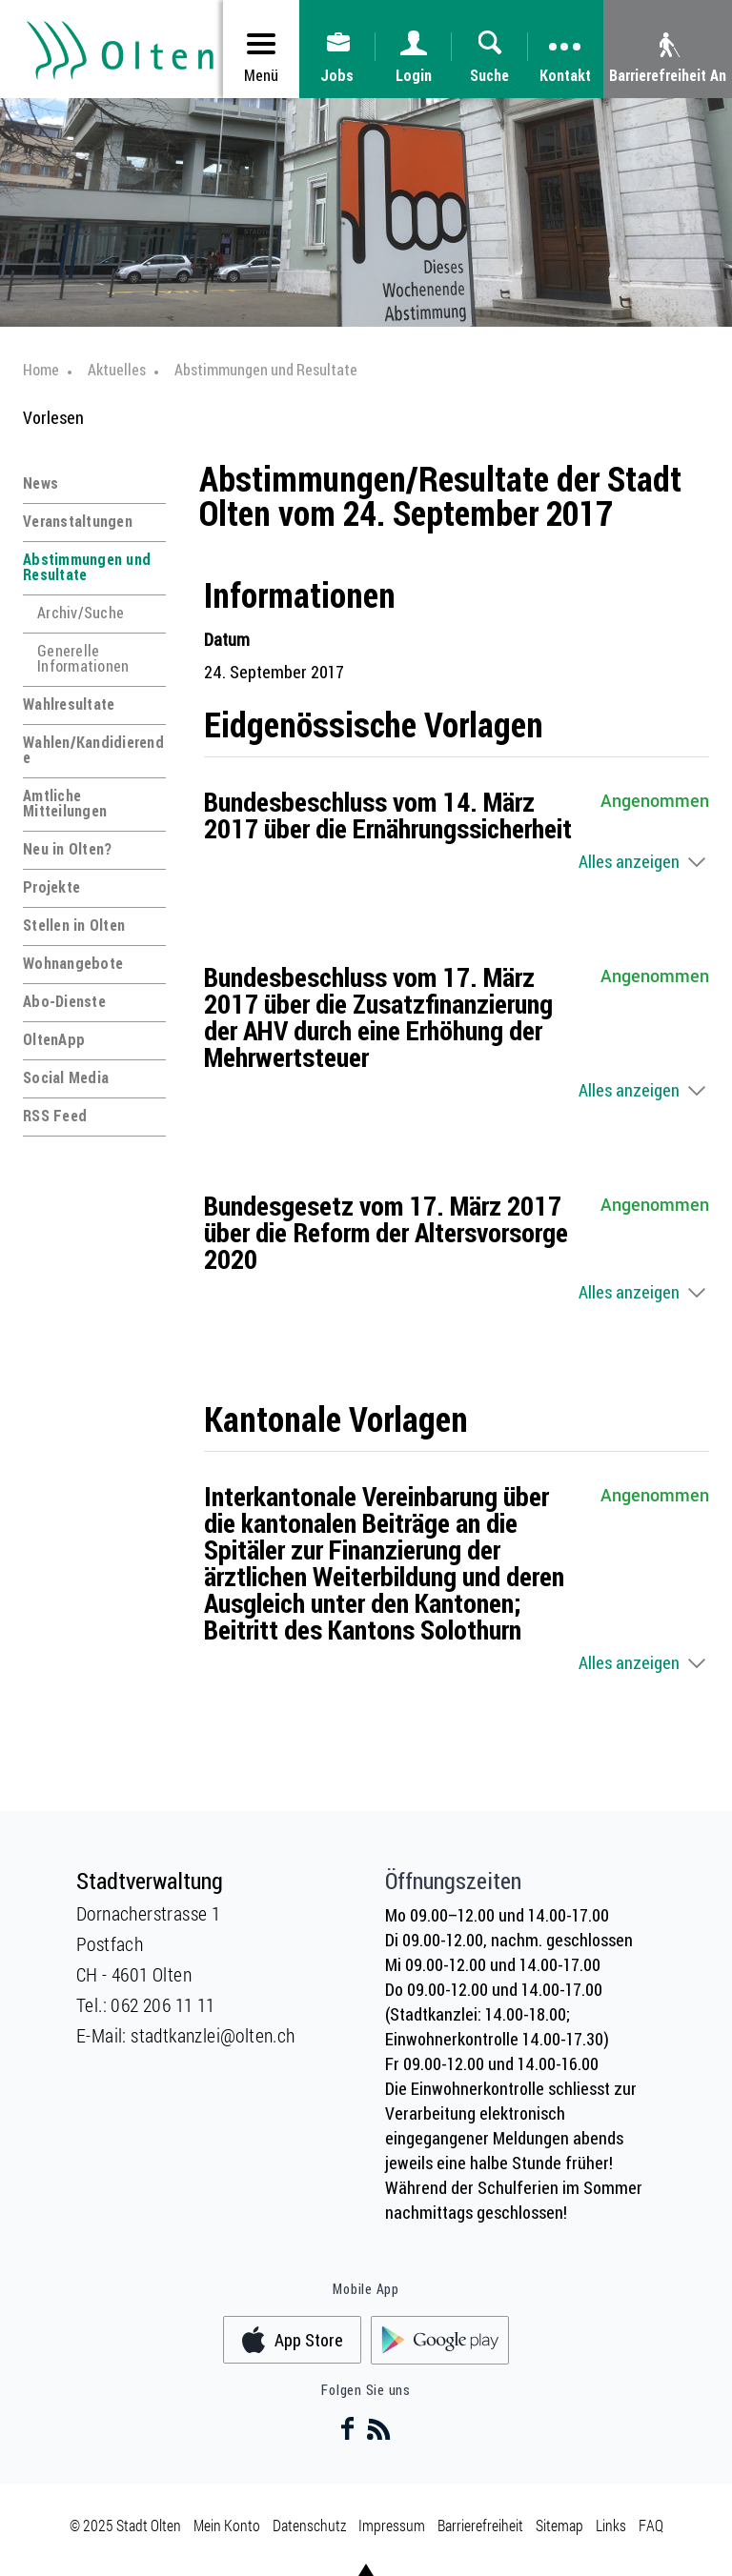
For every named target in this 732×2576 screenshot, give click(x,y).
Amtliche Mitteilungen (65, 803)
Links (611, 2525)
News (40, 483)
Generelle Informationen (83, 658)
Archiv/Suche (80, 612)
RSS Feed (55, 1115)
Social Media (66, 1077)
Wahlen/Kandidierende (93, 750)
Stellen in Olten (74, 925)
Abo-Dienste (64, 1001)
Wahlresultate (68, 704)
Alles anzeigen (629, 861)
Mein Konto (226, 2525)
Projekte (51, 886)
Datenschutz (309, 2525)
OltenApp (54, 1039)
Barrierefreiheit (480, 2525)
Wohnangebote (73, 963)
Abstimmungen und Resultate (87, 567)
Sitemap (559, 2525)
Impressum (391, 2525)
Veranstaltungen (77, 521)
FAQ (651, 2525)
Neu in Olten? (67, 848)
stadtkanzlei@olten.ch (213, 2035)
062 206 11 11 (162, 2004)
